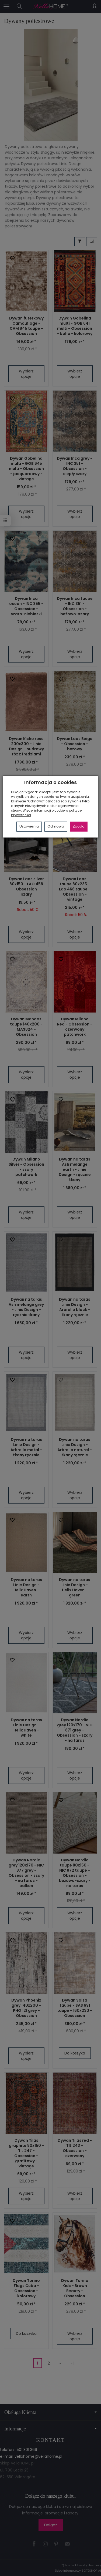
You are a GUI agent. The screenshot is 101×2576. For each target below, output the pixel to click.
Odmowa (55, 826)
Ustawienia (29, 826)
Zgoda (79, 826)
